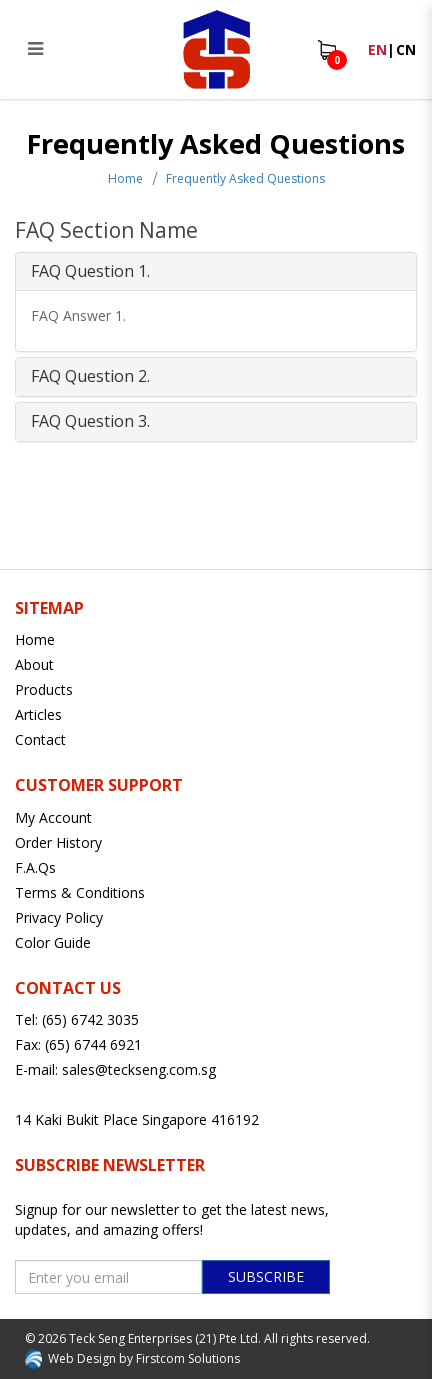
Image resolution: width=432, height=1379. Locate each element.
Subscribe (266, 1276)
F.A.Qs (35, 867)
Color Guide (53, 942)
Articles (38, 714)
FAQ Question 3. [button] (90, 421)
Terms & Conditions (80, 892)
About (34, 664)
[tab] (216, 272)
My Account (53, 817)
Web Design (82, 1358)
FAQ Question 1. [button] (90, 271)
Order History (58, 842)
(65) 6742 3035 (90, 1019)
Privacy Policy (59, 917)
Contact (40, 739)
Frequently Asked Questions (245, 178)
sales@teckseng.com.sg (139, 1069)
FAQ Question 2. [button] (90, 376)
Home (125, 178)
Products (44, 689)
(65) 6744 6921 (93, 1044)
